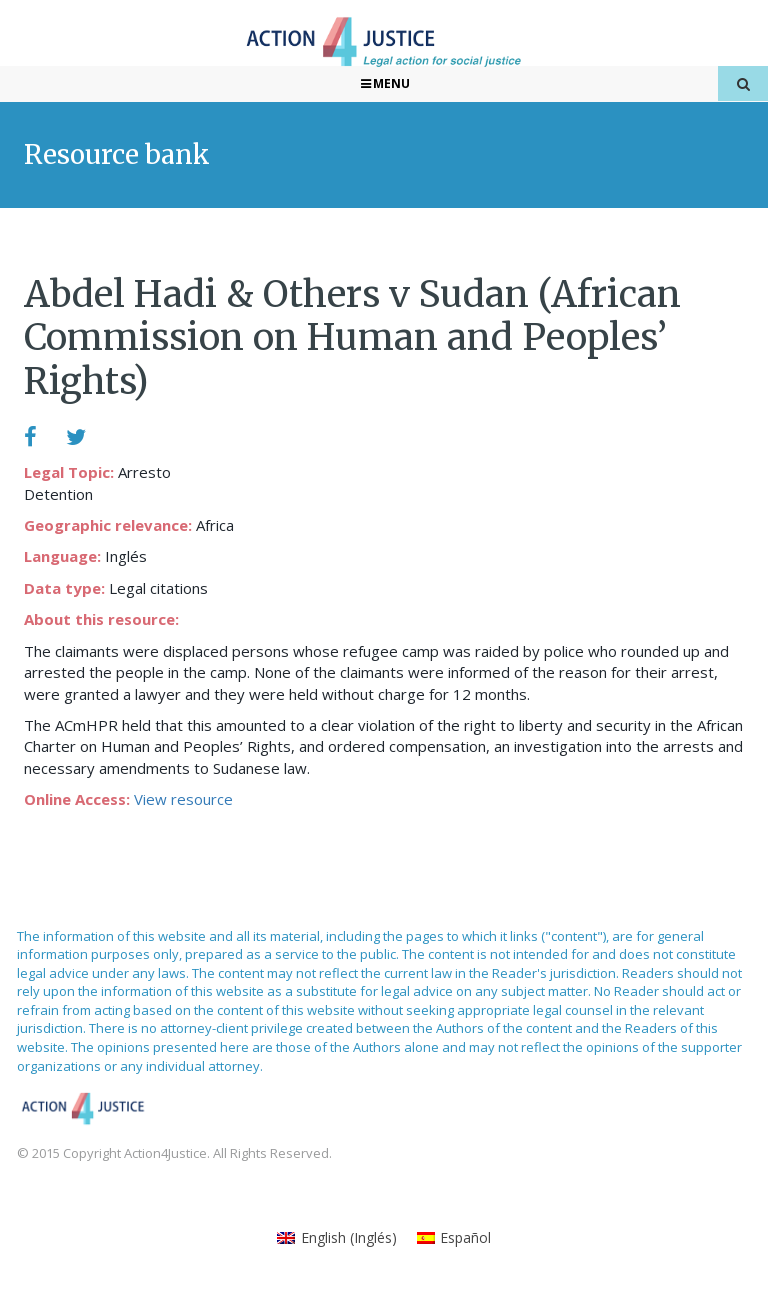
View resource (183, 799)
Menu (384, 83)
